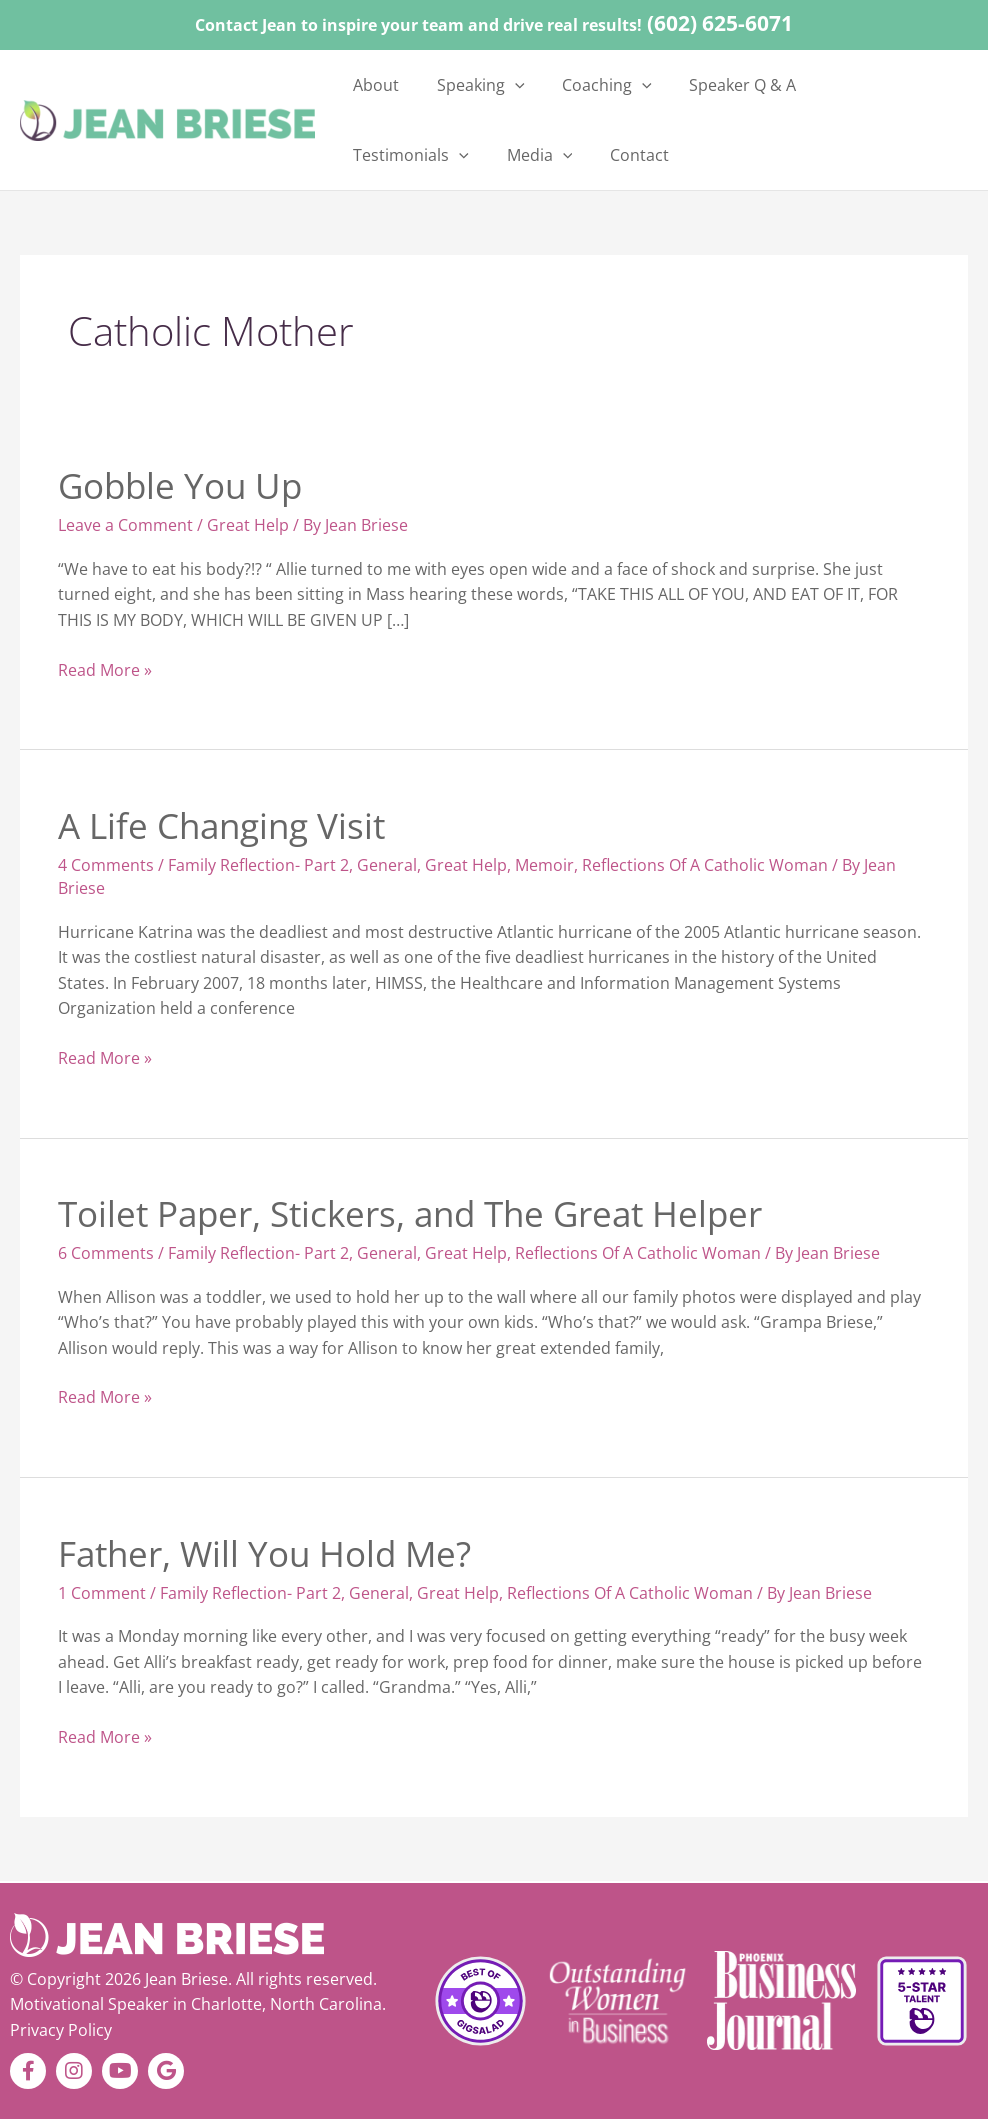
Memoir (544, 865)
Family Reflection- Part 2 (258, 865)
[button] (495, 85)
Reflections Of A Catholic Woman (705, 865)
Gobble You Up (180, 485)
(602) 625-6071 (720, 23)
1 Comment (102, 1593)
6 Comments (106, 1253)
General (387, 865)
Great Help (248, 525)
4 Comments (106, 865)
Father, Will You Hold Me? (264, 1553)
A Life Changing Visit (221, 825)
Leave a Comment (125, 525)
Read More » (105, 669)
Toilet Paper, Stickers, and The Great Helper (410, 1213)
